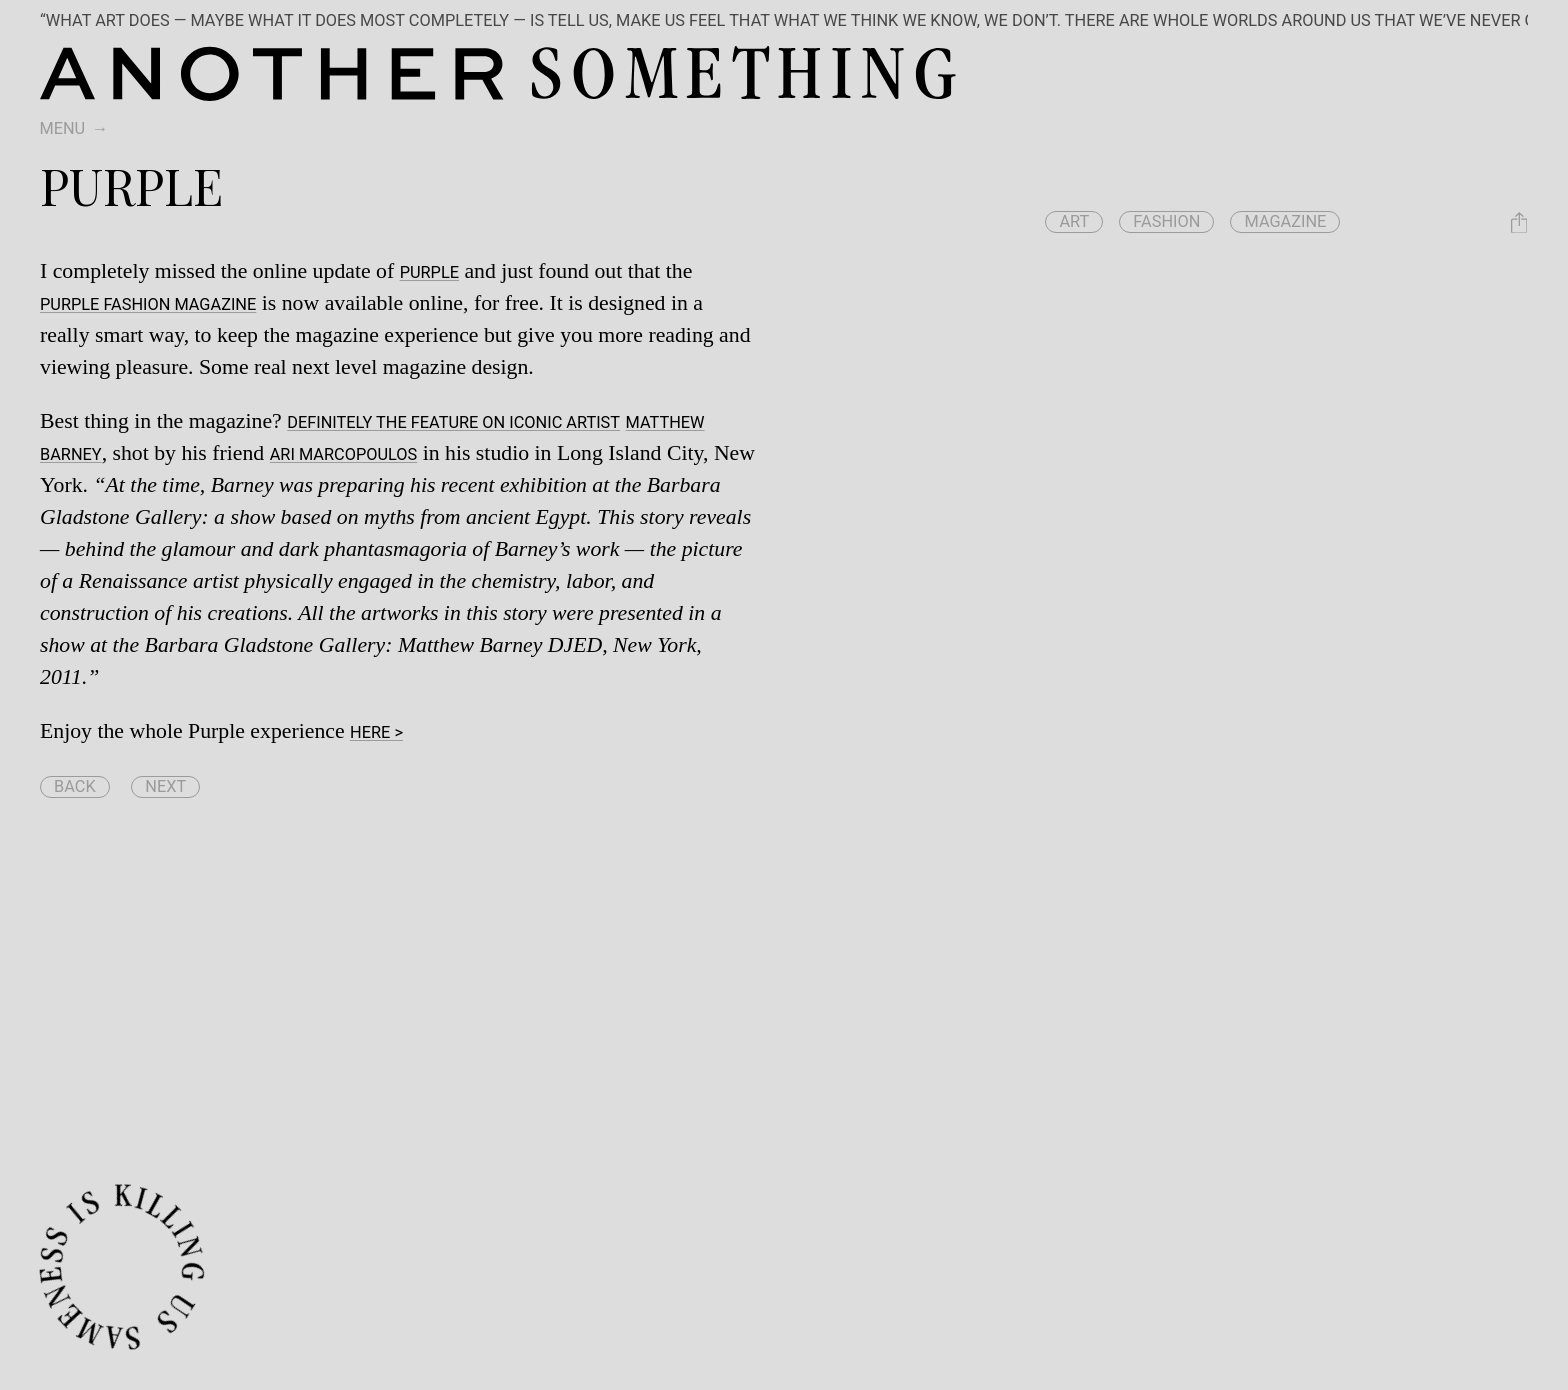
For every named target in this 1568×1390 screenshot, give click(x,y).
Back (75, 786)
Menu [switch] (62, 128)
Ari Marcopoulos (344, 454)
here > (376, 732)
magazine (1285, 221)
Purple (429, 272)
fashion (1166, 221)
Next (165, 786)
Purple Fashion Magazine (148, 304)
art (1074, 221)
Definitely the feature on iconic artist (453, 422)
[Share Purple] (1519, 223)
